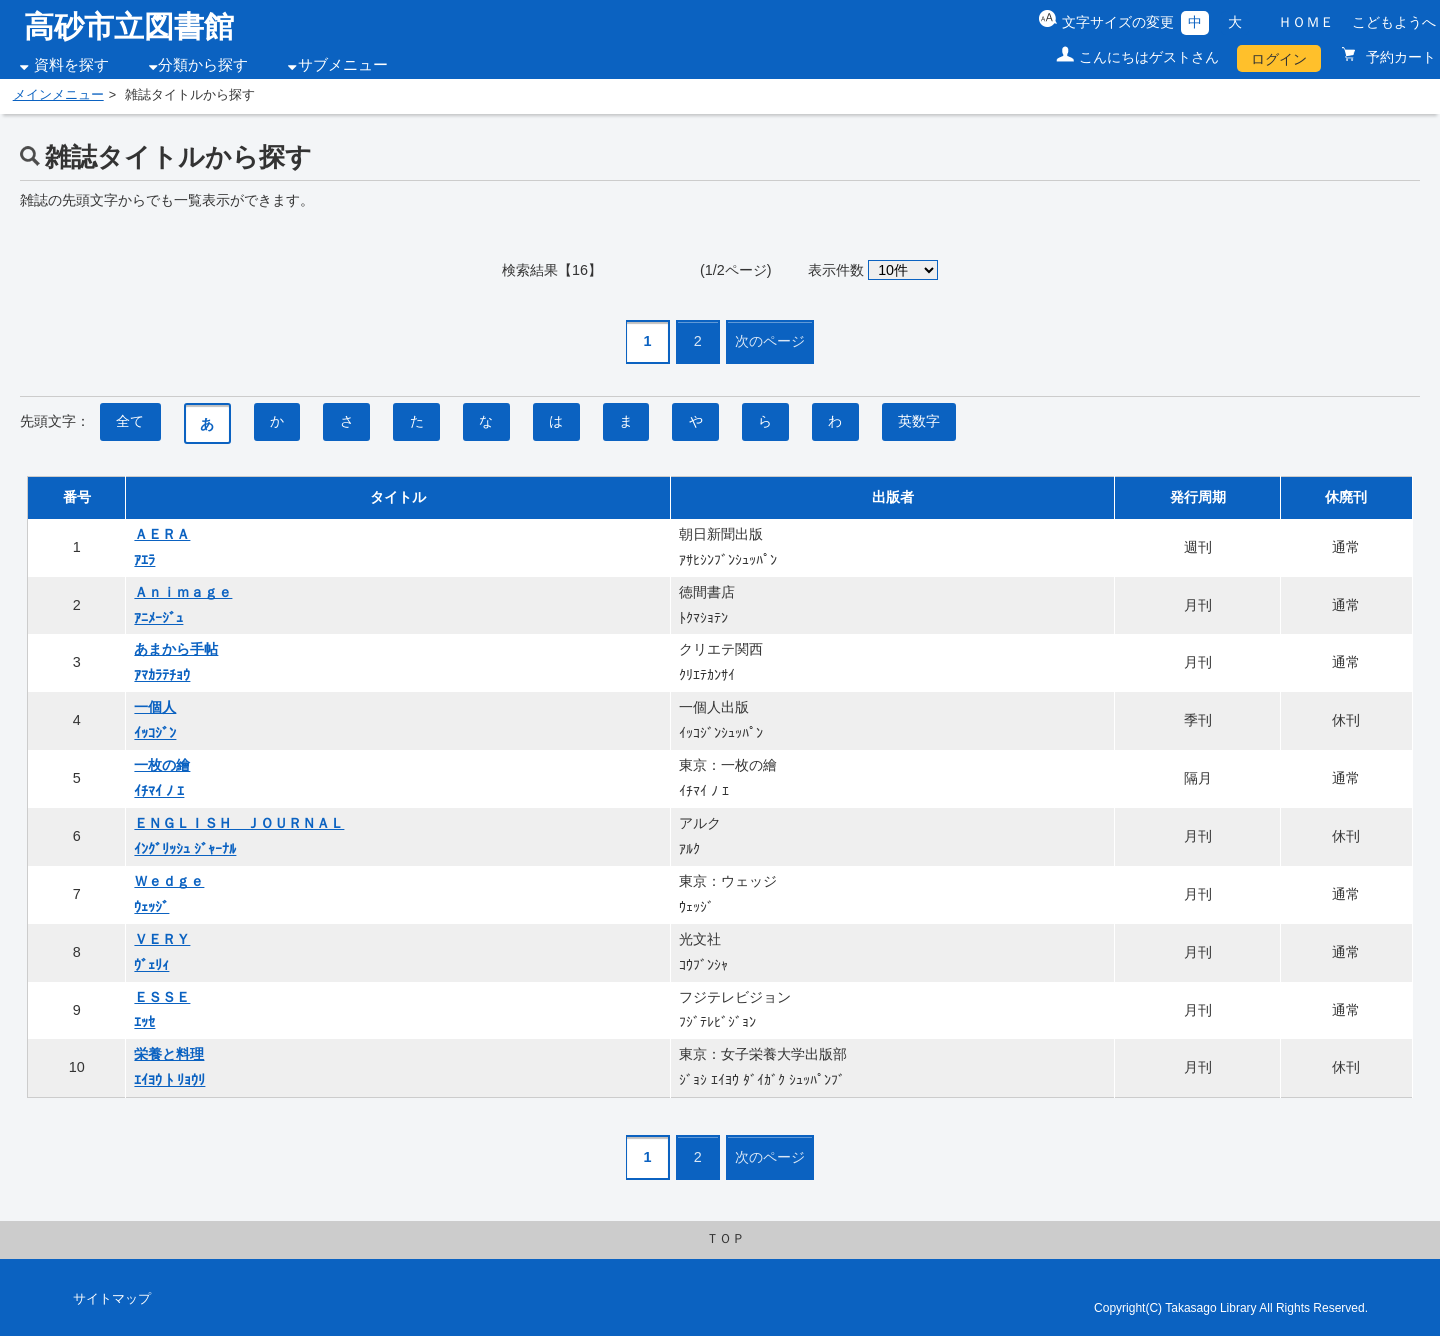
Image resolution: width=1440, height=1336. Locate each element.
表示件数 (836, 270)
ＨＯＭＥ (1306, 22)
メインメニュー (58, 95)
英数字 (919, 421)
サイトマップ (112, 1299)
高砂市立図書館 (129, 26)
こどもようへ (1394, 22)
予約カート (1399, 57)
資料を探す (71, 65)
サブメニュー (343, 65)
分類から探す (203, 65)
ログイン (1279, 59)
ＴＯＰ (725, 1239)
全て (130, 421)
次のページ (770, 341)
